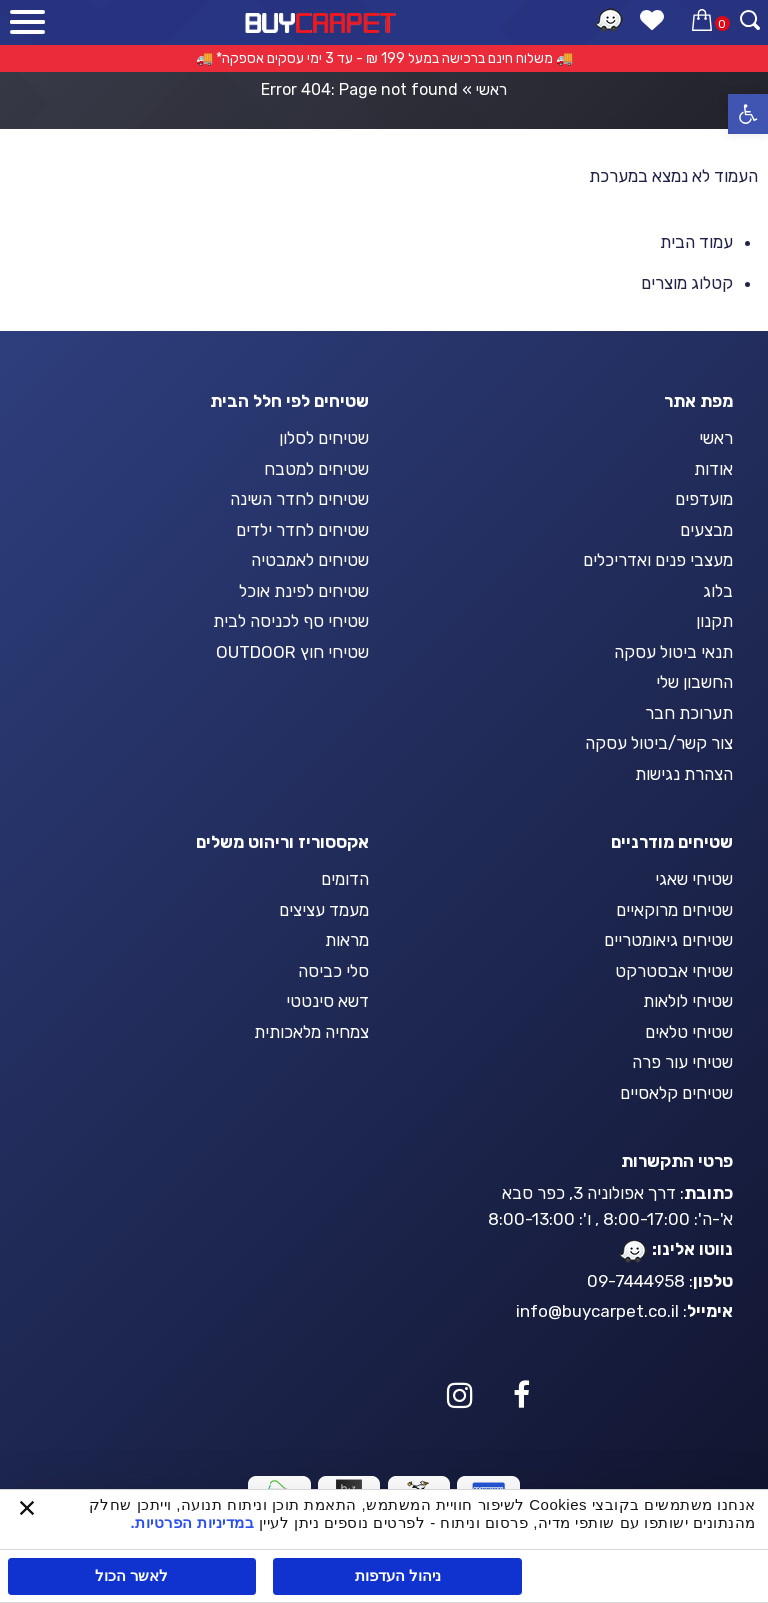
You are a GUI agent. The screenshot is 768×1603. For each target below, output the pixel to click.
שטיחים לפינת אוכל (304, 591)
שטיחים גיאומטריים (668, 940)
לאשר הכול (131, 1575)
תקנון (714, 621)
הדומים (345, 879)
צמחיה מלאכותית (311, 1032)
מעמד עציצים (324, 910)
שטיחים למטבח (316, 469)
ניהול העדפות (398, 1575)
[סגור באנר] (27, 1509)
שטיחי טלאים (689, 1032)
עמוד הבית (696, 242)
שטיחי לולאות (688, 1001)
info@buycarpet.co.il (597, 1311)
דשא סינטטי (327, 1001)
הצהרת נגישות (684, 774)
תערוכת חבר (689, 713)
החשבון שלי (694, 682)
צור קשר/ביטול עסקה (659, 743)
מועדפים (704, 499)
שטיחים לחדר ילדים (302, 530)
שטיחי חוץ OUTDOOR (292, 652)
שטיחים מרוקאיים (674, 910)
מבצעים (706, 530)
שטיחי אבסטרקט (674, 971)
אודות (713, 469)
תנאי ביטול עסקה (673, 652)
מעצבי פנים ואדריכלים (658, 560)
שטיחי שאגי (694, 879)
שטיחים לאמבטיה (310, 560)
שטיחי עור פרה (682, 1062)
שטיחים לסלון (324, 438)
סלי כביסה (333, 971)
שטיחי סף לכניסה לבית (291, 621)
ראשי (491, 89)
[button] (748, 114)
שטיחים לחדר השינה (299, 499)
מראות (347, 940)
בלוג (718, 591)
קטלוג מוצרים (687, 283)
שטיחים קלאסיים (676, 1093)
